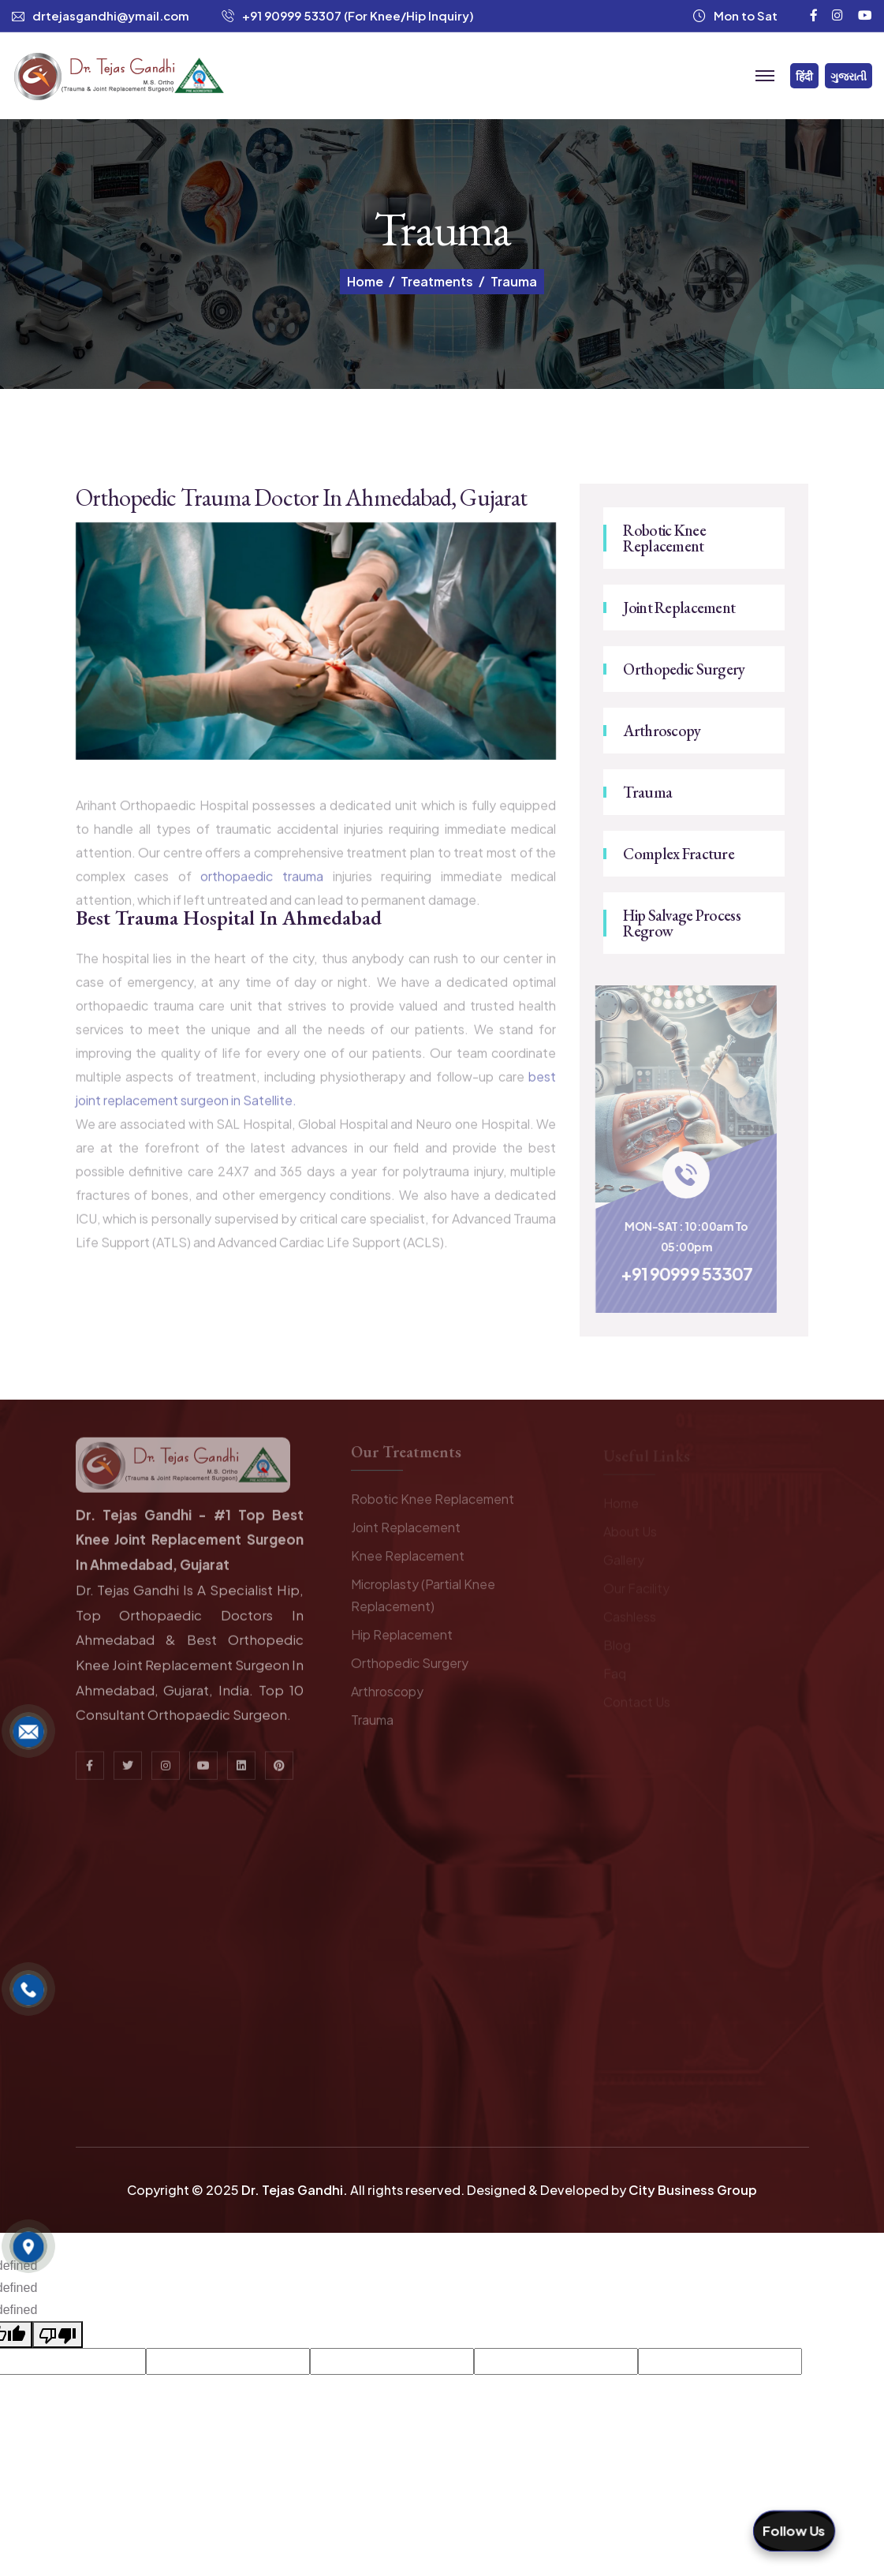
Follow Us (793, 2530)
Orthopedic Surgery (683, 669)
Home (365, 281)
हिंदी (804, 76)
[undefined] (57, 2334)
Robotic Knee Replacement (664, 538)
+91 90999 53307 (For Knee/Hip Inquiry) (358, 15)
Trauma (647, 792)
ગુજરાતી (848, 76)
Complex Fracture (678, 853)
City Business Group (692, 2190)
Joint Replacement (679, 607)
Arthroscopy (661, 730)
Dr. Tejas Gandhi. (294, 2190)
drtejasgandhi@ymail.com (110, 15)
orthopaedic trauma (266, 885)
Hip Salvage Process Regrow (681, 923)
